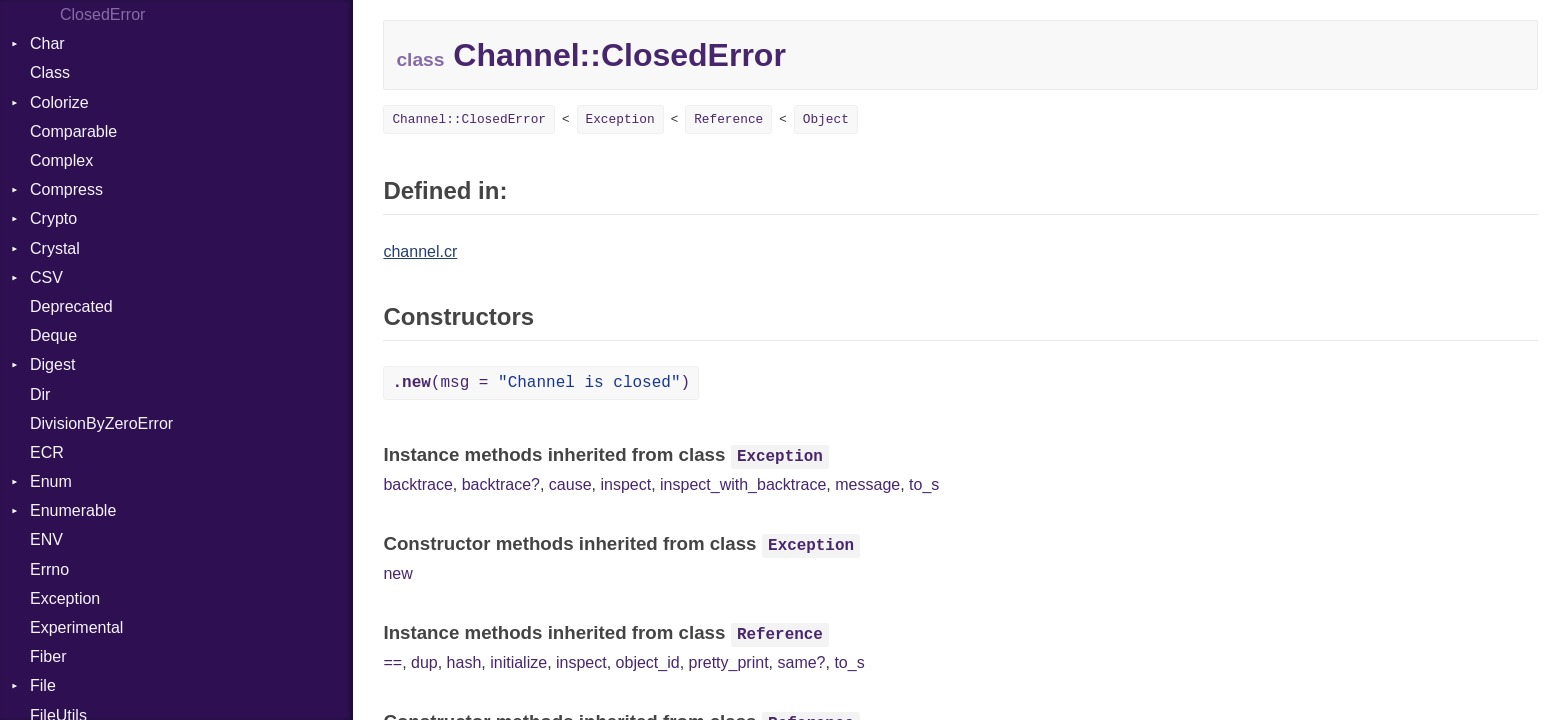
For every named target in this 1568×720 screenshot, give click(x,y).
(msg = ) (541, 383)
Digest (52, 364)
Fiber (48, 656)
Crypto (53, 218)
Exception (65, 598)
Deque (53, 335)
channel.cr (420, 251)
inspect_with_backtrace (743, 484)
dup (424, 662)
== (392, 662)
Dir (40, 394)
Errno (49, 569)
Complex (61, 160)
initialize (518, 662)
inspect (625, 484)
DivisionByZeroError (101, 423)
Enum (51, 481)
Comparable (73, 131)
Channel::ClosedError (469, 119)
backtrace (417, 484)
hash (464, 662)
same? (801, 662)
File (43, 685)
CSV (46, 277)
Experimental (76, 627)
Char (47, 43)
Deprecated (71, 306)
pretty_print (729, 662)
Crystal (55, 248)
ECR (47, 452)
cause (570, 484)
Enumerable (73, 510)
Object (826, 119)
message (867, 484)
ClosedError (102, 14)
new (397, 573)
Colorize (59, 102)
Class (50, 72)
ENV (46, 539)
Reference (728, 119)
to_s (924, 484)
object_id (648, 662)
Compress (66, 189)
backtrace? (501, 484)
